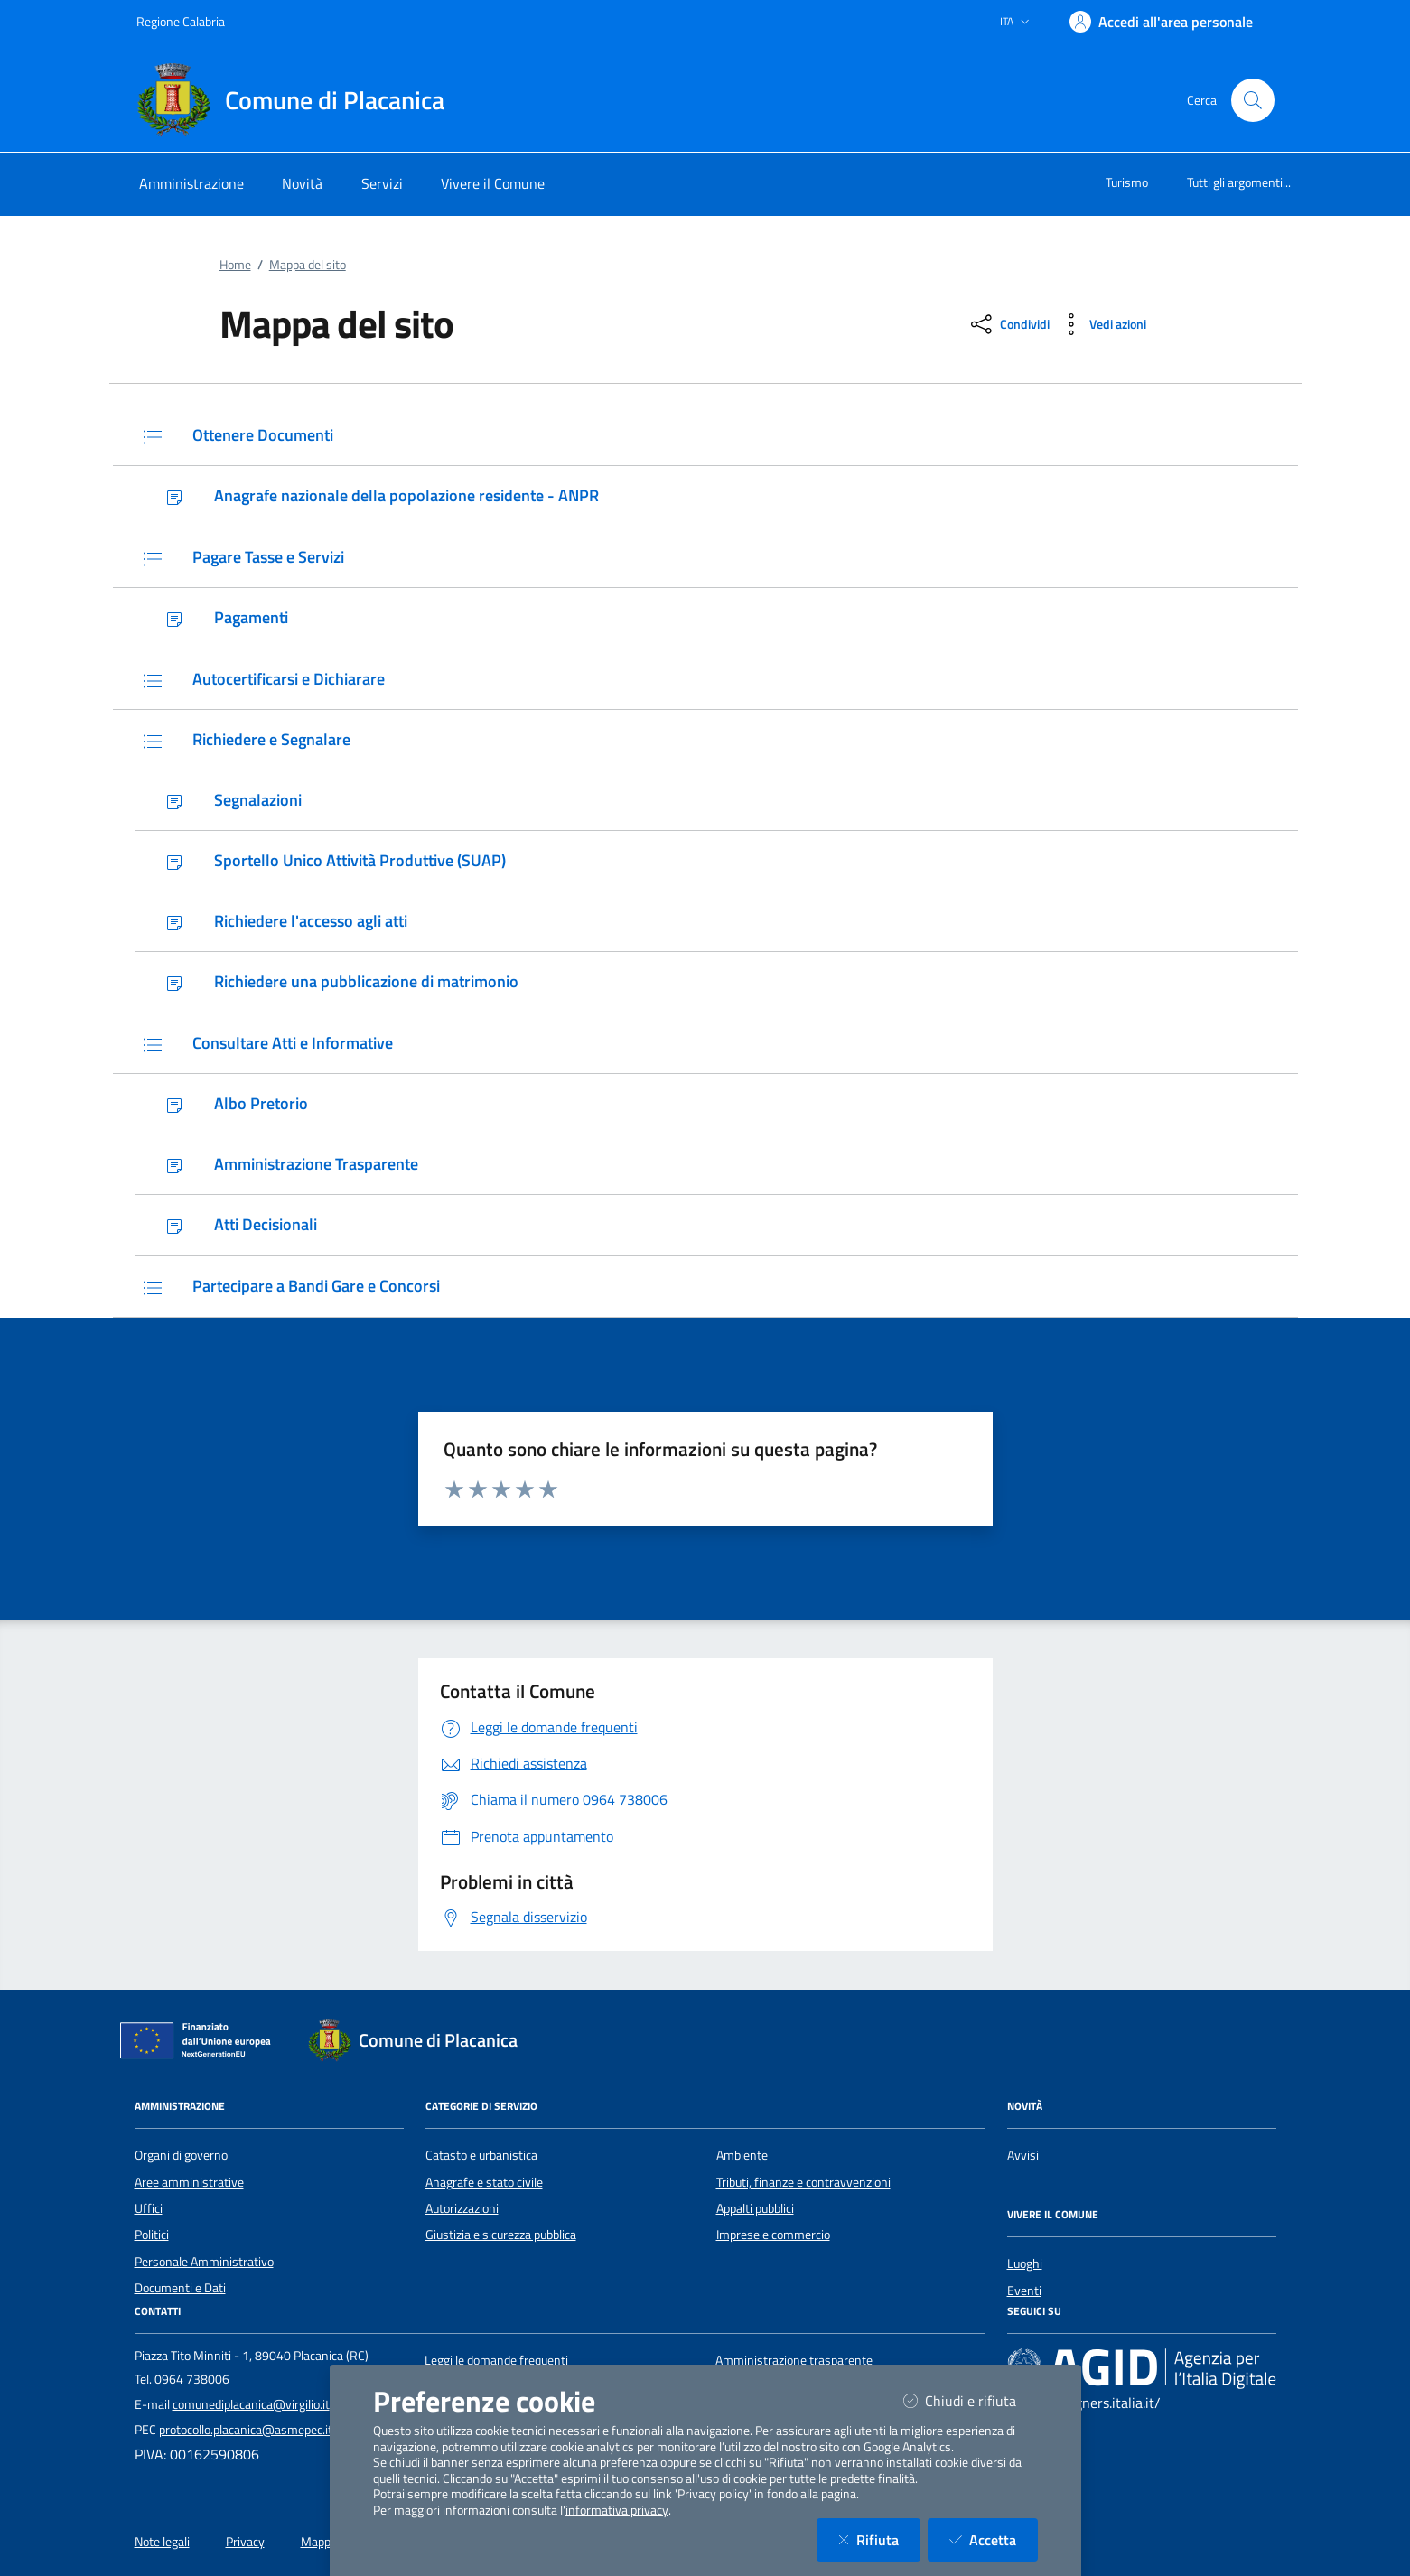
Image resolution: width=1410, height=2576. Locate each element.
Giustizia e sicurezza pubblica (500, 2235)
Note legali (162, 2542)
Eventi (1024, 2291)
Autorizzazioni (462, 2208)
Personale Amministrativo (204, 2262)
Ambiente (742, 2155)
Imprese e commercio (773, 2235)
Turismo (1127, 182)
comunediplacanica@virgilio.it (251, 2404)
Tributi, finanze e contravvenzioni (803, 2182)
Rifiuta (879, 2539)
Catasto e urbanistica (481, 2155)
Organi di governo (181, 2155)
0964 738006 (191, 2379)
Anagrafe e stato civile (484, 2182)
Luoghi (1024, 2263)
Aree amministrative (189, 2182)
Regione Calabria (180, 21)
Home (235, 265)
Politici (152, 2235)
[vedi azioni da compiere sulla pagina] (1101, 324)
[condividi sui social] (1008, 324)
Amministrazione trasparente (794, 2360)
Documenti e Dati (180, 2288)
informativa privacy (616, 2510)
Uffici (149, 2208)
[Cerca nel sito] (1253, 100)
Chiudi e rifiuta (970, 2400)
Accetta (993, 2539)
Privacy (245, 2542)
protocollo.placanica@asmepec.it (245, 2430)
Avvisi (1023, 2155)
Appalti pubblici (755, 2208)
